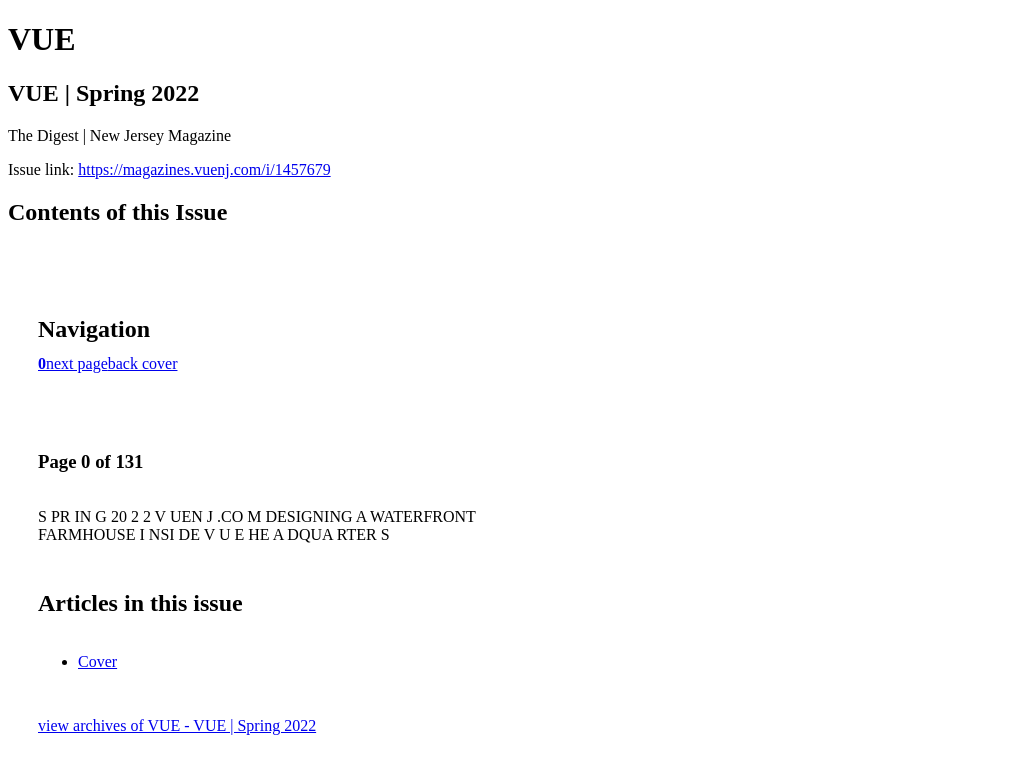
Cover (97, 661)
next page (77, 363)
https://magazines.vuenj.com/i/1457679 (204, 169)
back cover (143, 363)
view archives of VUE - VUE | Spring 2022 (177, 725)
